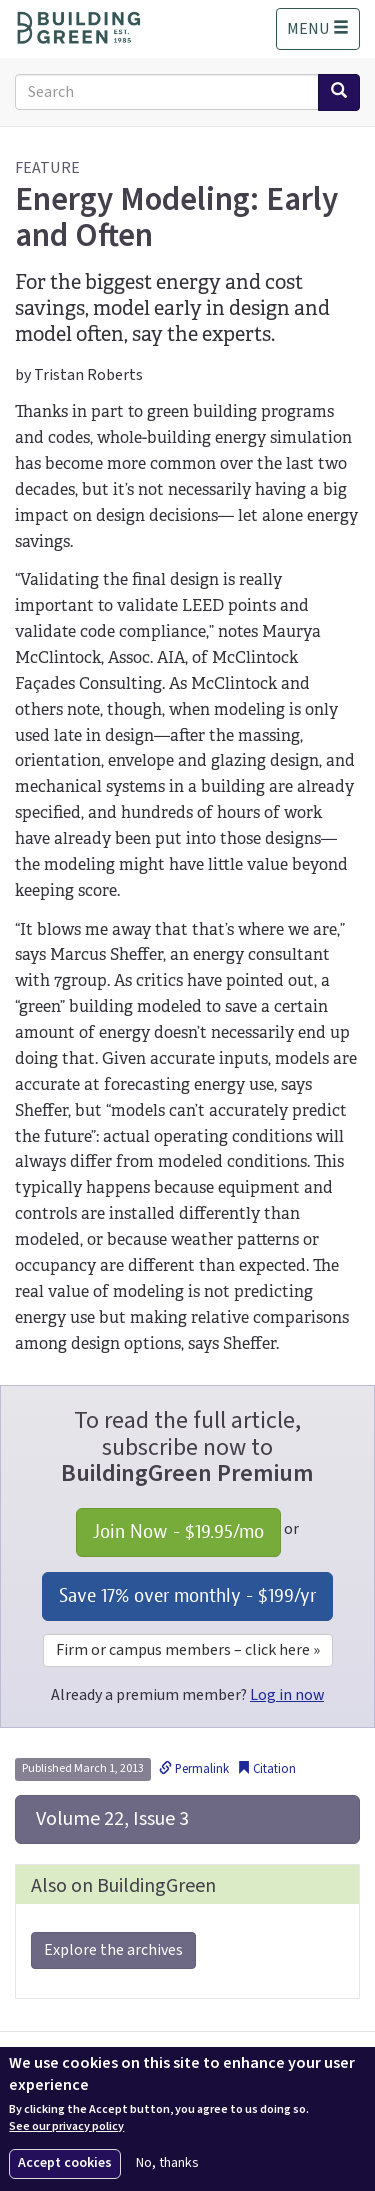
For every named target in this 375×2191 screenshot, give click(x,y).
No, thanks (167, 2163)
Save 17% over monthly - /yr (187, 1595)
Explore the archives (113, 1950)
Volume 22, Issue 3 (110, 1819)
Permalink (194, 1769)
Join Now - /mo (178, 1531)
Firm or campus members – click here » (188, 1650)
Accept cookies (65, 2163)
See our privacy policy (66, 2127)
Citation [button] (266, 1769)
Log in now (287, 1695)
